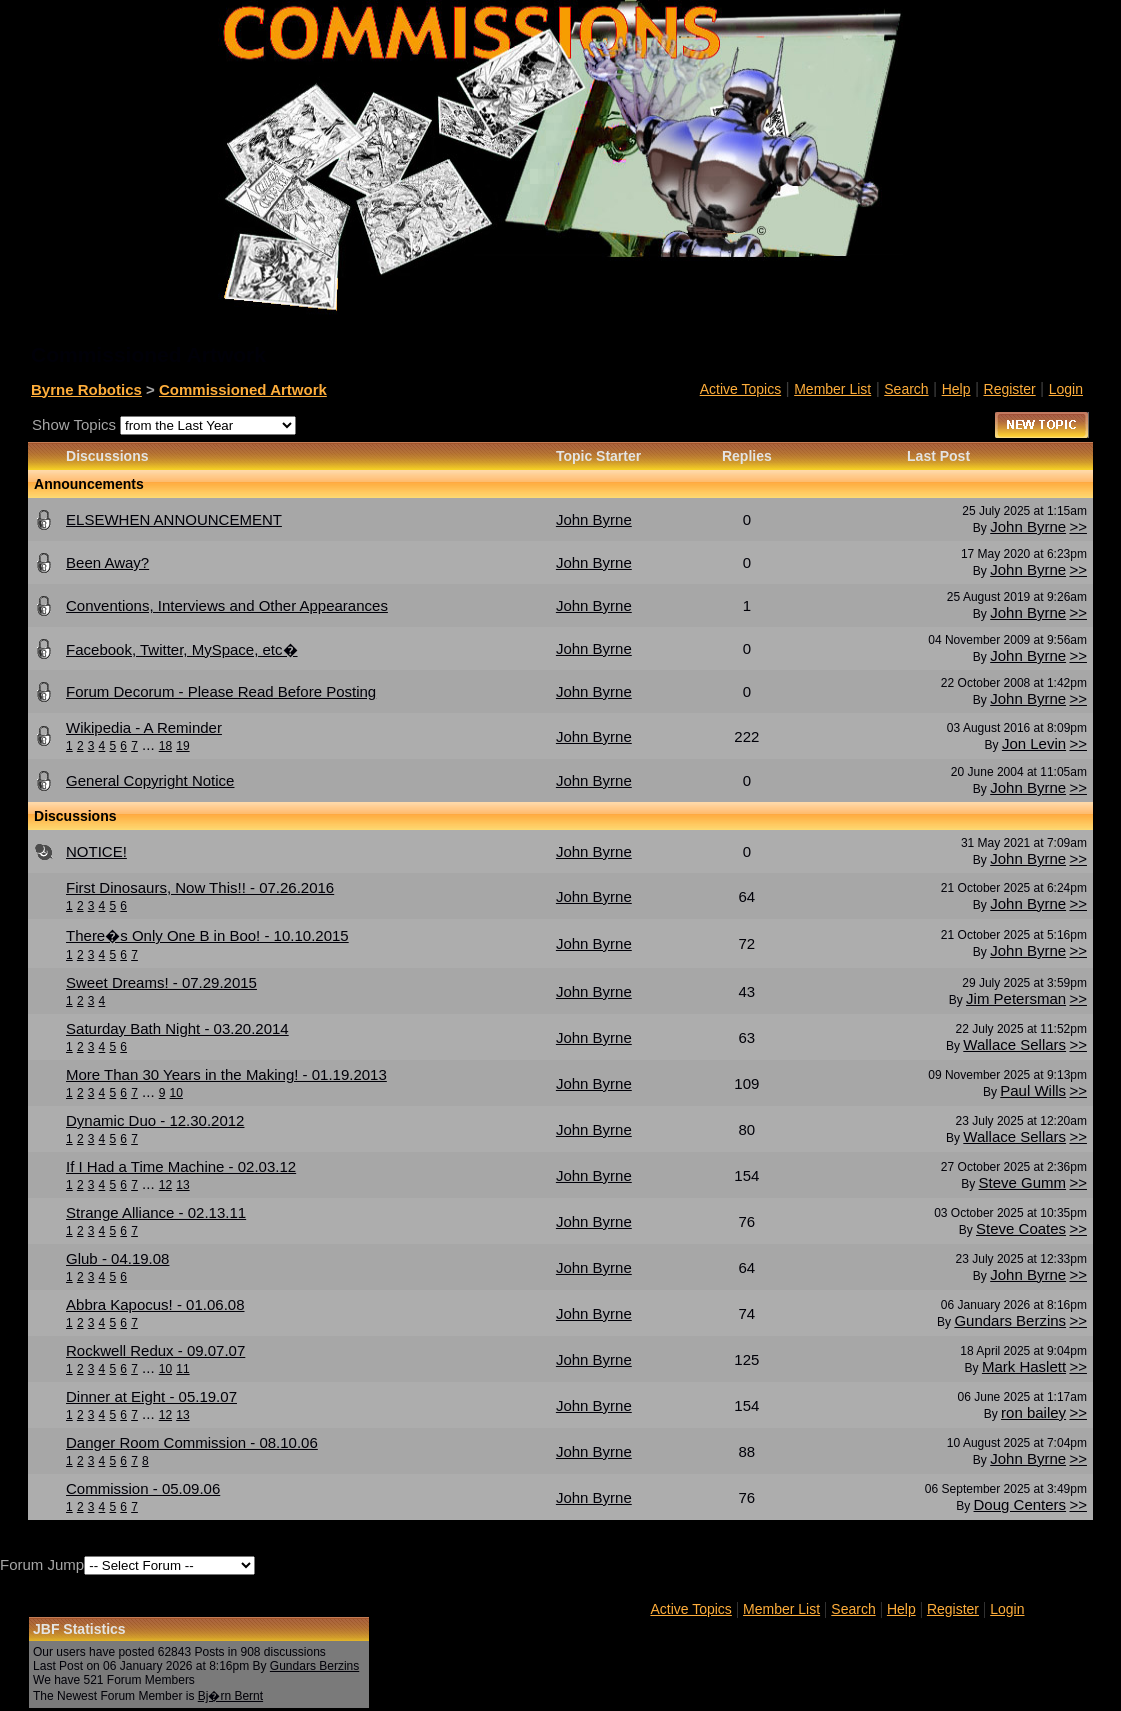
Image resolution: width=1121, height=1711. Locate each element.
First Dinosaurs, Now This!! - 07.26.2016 (200, 887)
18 (165, 746)
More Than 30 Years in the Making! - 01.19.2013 (226, 1074)
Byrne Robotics (86, 389)
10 (176, 1093)
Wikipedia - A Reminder (144, 727)
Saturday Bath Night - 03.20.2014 (177, 1028)
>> (1078, 526)
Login (1066, 389)
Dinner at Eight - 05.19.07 (151, 1396)
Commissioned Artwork (243, 389)
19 (182, 746)
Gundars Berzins (1010, 1320)
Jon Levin (1034, 743)
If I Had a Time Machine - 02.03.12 (181, 1166)
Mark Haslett (1024, 1366)
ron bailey (1033, 1412)
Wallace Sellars (1014, 1044)
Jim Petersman (1016, 998)
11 (182, 1369)
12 (165, 1185)
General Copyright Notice (150, 780)
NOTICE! (96, 851)
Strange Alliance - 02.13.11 (156, 1212)
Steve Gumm (1023, 1182)
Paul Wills (1033, 1090)
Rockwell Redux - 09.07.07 (155, 1350)
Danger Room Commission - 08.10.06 (192, 1442)
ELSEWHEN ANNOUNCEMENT (174, 519)
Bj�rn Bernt (230, 1696)
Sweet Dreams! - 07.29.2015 (161, 982)
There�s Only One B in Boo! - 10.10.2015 (207, 935)
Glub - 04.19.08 (117, 1258)
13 (182, 1185)
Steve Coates (1021, 1228)
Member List (832, 389)
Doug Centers (1020, 1504)
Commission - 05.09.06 (143, 1488)
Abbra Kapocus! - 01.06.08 (155, 1304)
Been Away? (107, 562)
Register (1010, 389)
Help (956, 389)
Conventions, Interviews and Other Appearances (227, 605)
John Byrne (1028, 526)
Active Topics (740, 389)
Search (906, 389)
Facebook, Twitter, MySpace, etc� (182, 649)
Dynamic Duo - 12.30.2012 (155, 1120)
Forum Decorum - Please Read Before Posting (221, 691)
